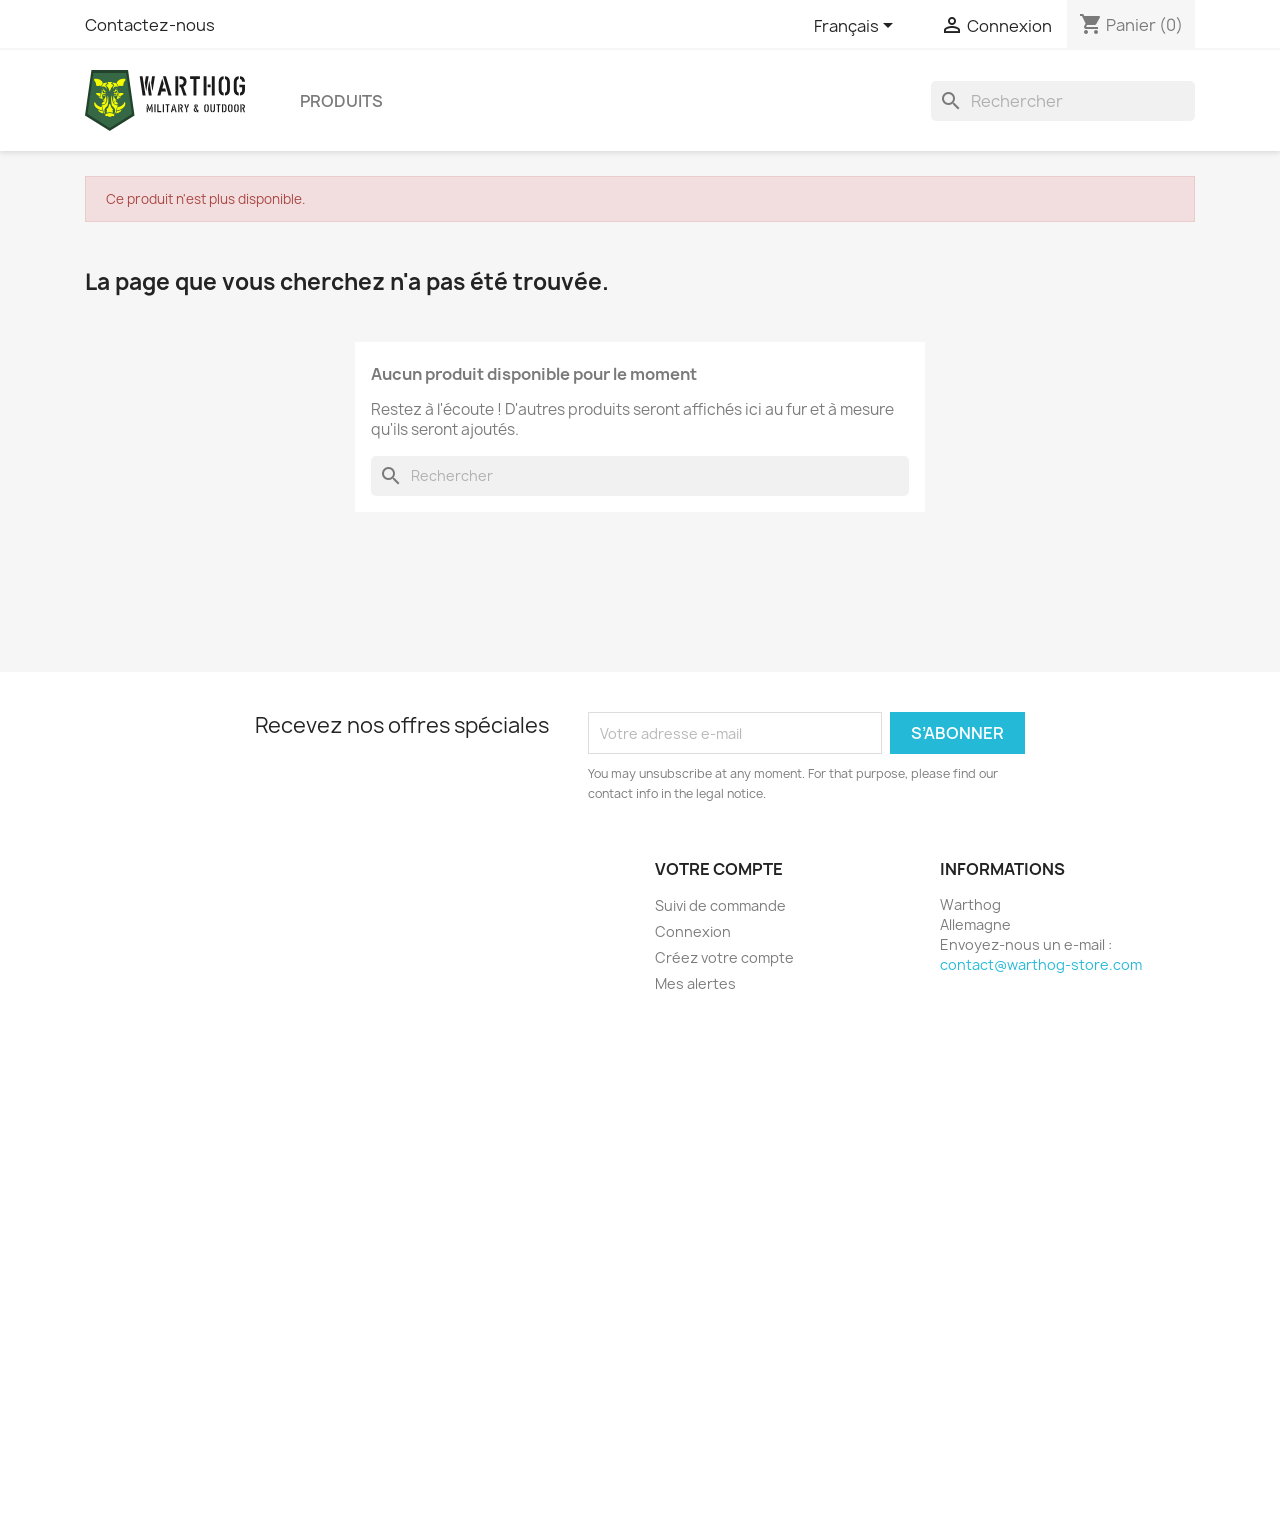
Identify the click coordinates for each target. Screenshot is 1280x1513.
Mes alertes (695, 983)
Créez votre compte (724, 957)
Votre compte (719, 869)
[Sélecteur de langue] (857, 27)
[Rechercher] (1063, 101)
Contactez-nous (150, 25)
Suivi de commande (720, 905)
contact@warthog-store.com (1041, 964)
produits (341, 101)
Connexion (693, 931)
